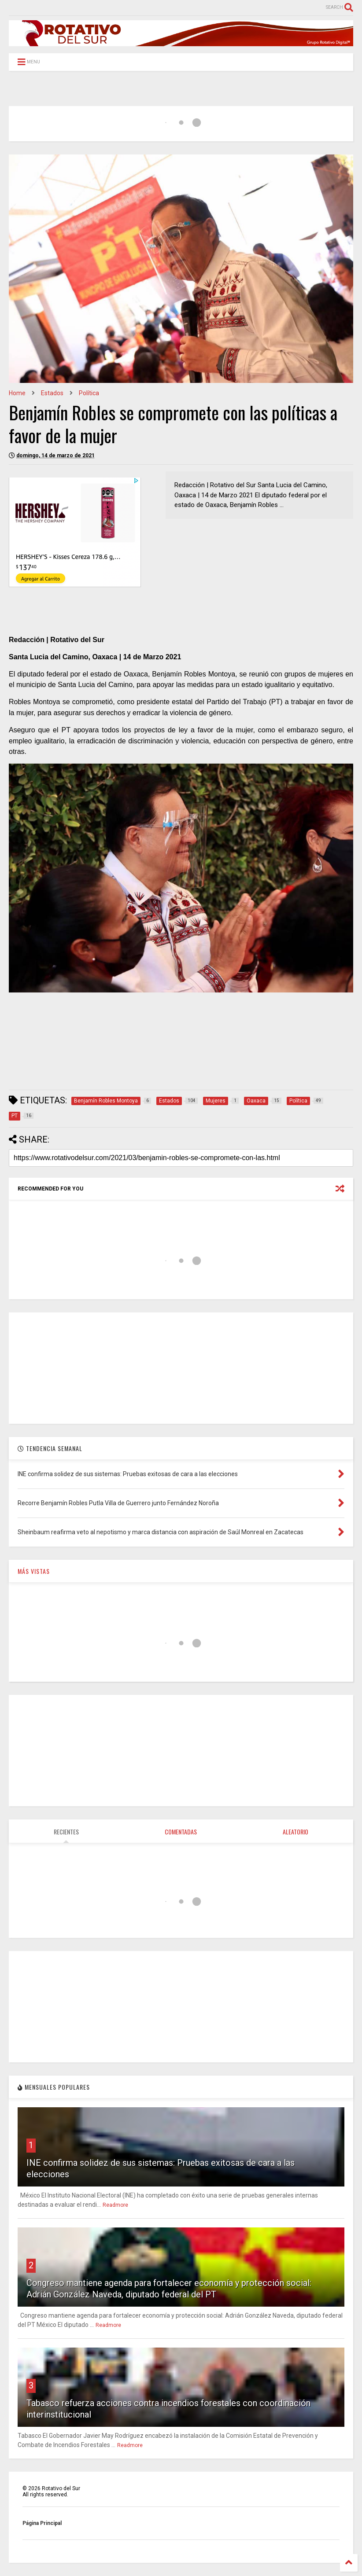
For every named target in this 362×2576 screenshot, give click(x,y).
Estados (52, 393)
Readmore (115, 2205)
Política (89, 393)
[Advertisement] (169, 1062)
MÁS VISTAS (34, 1571)
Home (17, 393)
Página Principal (42, 2523)
